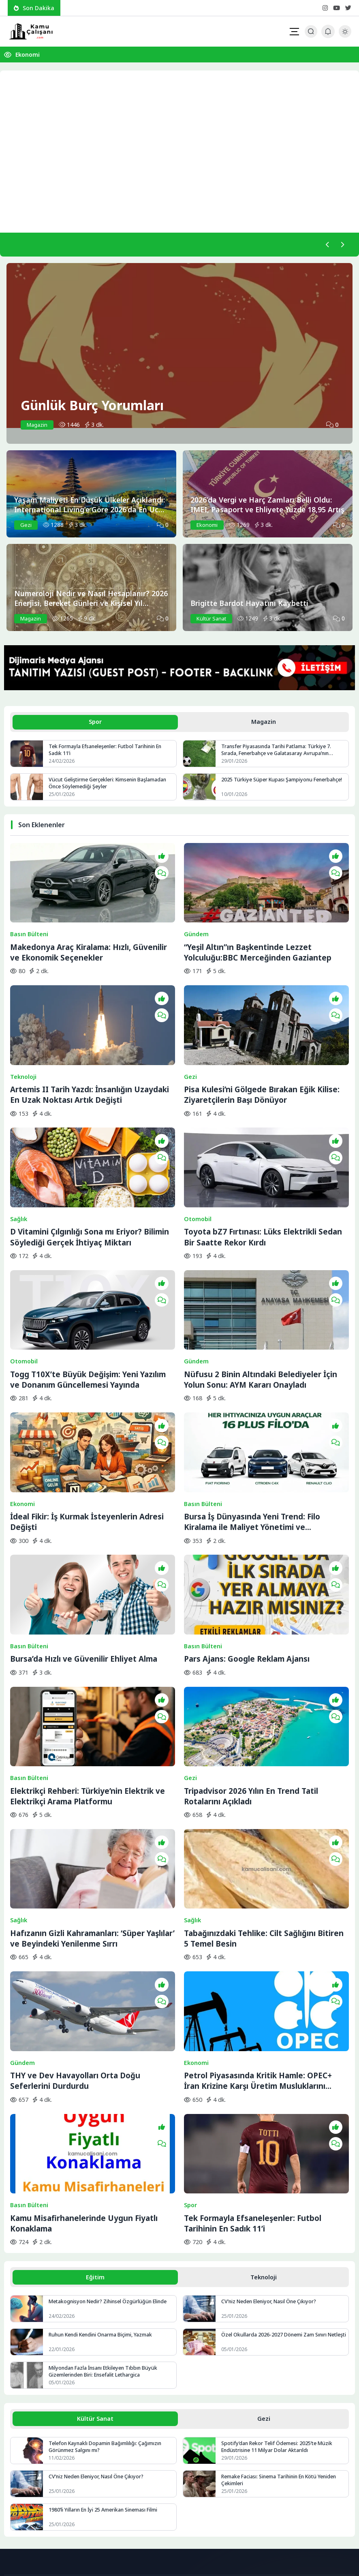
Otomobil (198, 1164)
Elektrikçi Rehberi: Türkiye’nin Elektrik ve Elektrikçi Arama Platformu (87, 1665)
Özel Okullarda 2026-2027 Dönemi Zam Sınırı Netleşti (274, 2152)
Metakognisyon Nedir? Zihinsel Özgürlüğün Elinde (110, 2115)
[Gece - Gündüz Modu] (345, 35)
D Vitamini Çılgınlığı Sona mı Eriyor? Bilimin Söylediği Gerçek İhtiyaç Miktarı (89, 1182)
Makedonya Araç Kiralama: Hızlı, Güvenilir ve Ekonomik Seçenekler (88, 935)
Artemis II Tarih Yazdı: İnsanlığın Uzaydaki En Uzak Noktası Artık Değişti (89, 1058)
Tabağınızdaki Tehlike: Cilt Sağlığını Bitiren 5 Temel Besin (264, 1789)
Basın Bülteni (29, 917)
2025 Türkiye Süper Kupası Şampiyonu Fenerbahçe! (283, 781)
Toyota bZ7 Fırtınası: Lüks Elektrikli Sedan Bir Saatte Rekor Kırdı (263, 1182)
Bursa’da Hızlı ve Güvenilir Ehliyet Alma (83, 1547)
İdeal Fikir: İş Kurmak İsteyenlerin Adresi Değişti (87, 1429)
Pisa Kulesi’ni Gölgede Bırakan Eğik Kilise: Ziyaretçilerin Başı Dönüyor (262, 1058)
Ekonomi (27, 54)
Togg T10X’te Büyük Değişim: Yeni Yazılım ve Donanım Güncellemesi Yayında (88, 1305)
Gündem (196, 917)
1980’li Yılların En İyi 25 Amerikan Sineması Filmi (105, 2324)
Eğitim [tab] (95, 2090)
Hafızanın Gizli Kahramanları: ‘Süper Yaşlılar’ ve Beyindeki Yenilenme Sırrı (92, 1789)
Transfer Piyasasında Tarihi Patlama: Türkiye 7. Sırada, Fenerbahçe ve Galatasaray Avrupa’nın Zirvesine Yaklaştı (277, 752)
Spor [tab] (95, 723)
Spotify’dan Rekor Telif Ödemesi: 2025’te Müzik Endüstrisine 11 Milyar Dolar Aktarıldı (278, 2261)
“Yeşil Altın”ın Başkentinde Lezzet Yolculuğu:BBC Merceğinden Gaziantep (257, 935)
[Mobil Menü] (294, 31)
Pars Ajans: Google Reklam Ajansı (247, 1547)
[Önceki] (326, 245)
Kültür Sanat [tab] (95, 2233)
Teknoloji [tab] (264, 2090)
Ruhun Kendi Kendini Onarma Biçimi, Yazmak (103, 2148)
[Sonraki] (341, 245)
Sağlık (18, 1164)
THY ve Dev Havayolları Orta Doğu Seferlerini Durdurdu (75, 1912)
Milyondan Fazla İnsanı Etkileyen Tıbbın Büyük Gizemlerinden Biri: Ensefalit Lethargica (105, 2185)
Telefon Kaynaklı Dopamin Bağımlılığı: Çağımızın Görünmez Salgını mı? (106, 2261)
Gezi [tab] (263, 2233)
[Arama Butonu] (311, 31)
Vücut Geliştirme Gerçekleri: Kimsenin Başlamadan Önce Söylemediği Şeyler (109, 785)
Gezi (190, 1040)
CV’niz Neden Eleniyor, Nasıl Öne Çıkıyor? (271, 2115)
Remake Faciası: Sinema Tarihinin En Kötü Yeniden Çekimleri (281, 2294)
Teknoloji (23, 1040)
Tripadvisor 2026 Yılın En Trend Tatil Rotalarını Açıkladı (251, 1665)
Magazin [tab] (263, 723)
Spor (190, 2018)
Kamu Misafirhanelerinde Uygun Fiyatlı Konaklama (84, 2036)
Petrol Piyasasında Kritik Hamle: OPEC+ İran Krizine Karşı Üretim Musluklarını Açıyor (258, 1912)
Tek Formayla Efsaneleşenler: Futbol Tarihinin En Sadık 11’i (108, 752)
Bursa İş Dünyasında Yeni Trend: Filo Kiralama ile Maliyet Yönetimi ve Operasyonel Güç (252, 1429)
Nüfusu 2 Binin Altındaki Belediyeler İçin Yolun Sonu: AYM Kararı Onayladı (260, 1305)
